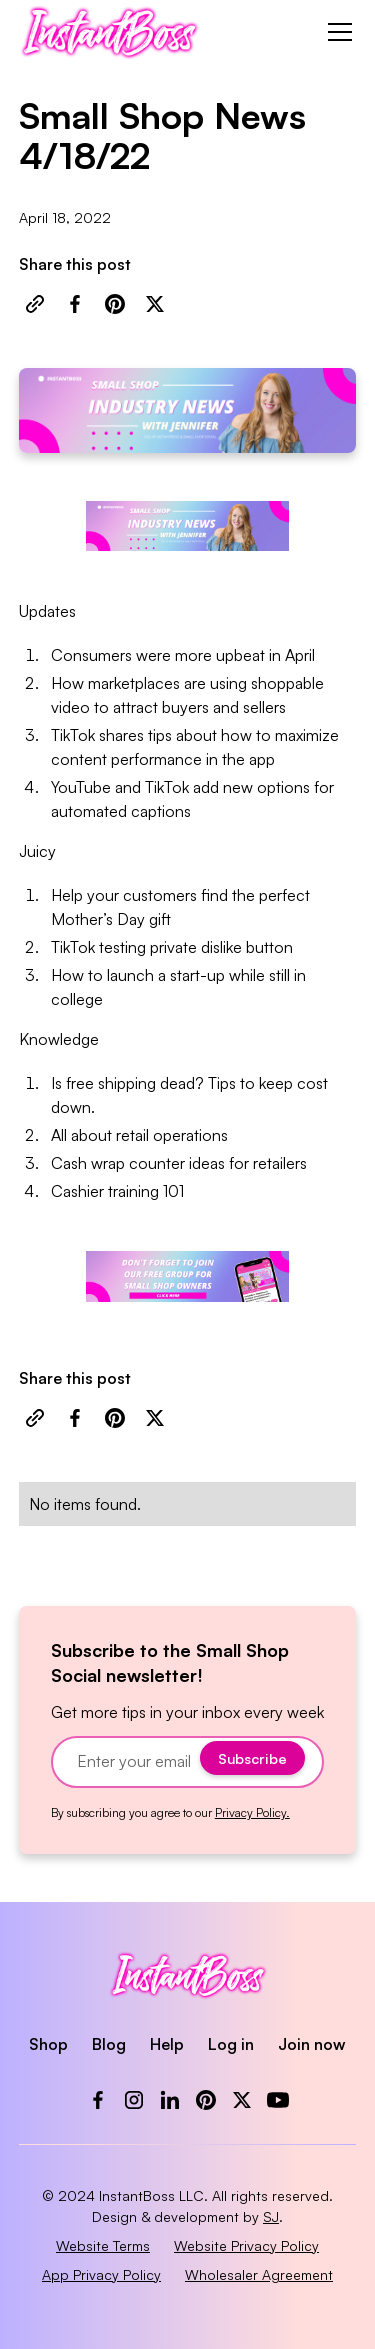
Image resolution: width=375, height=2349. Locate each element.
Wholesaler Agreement (259, 2274)
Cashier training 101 (117, 1191)
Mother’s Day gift (111, 919)
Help (167, 2044)
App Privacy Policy (101, 2274)
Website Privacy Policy (246, 2245)
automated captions (121, 811)
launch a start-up (166, 975)
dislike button (247, 947)
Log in (231, 2044)
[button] (336, 32)
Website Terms (103, 2245)
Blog (109, 2044)
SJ (271, 2216)
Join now (312, 2044)
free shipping (111, 1083)
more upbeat (220, 655)
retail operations (172, 1135)
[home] (109, 32)
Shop (48, 2044)
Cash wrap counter (118, 1163)
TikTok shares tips (111, 735)
